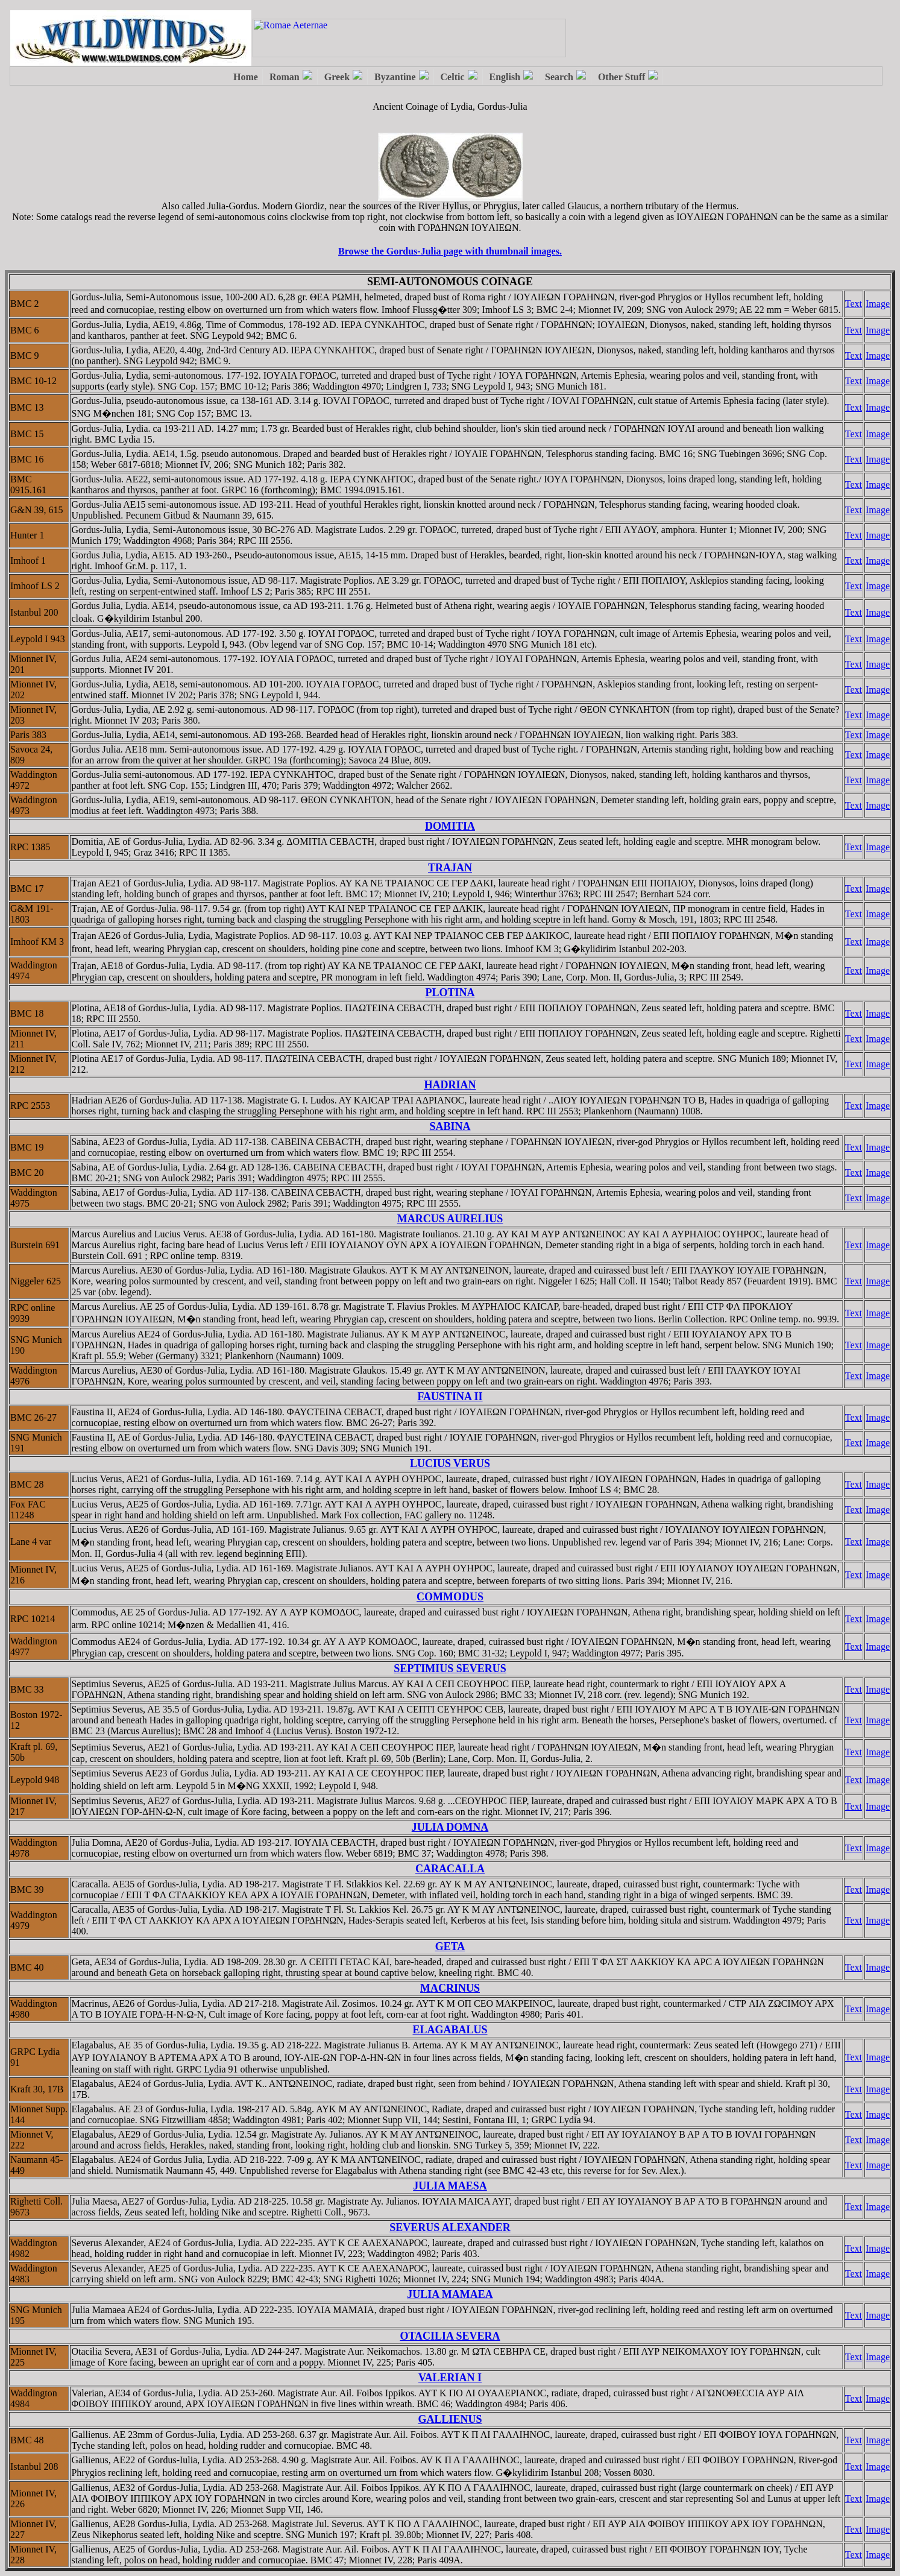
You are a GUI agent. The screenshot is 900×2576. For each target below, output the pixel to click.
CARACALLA (450, 1869)
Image (878, 303)
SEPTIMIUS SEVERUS (450, 1668)
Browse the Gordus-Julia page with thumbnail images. (450, 251)
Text (853, 303)
